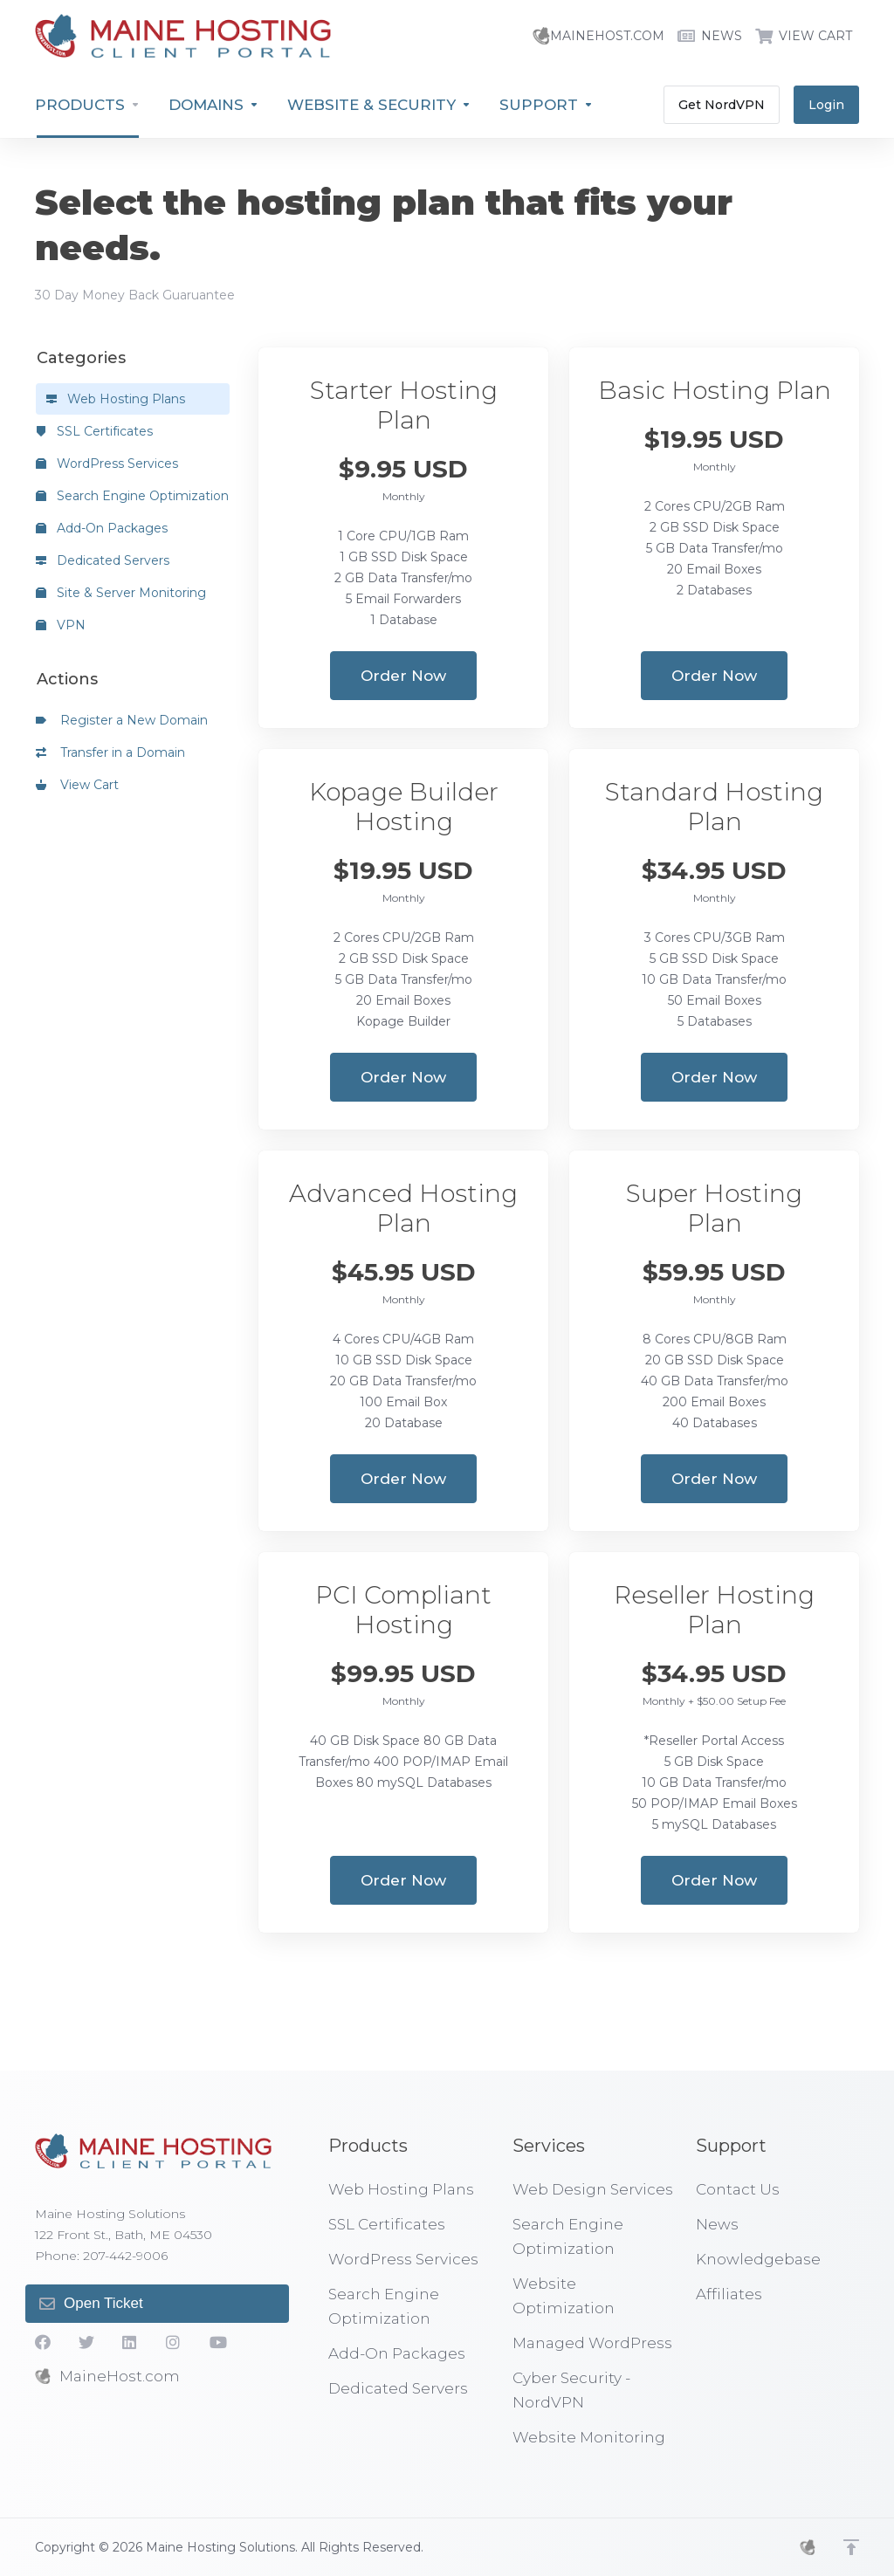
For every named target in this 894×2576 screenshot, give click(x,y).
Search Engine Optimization (132, 496)
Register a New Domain (122, 720)
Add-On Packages (102, 528)
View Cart (77, 785)
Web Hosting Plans (115, 399)
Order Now (403, 675)
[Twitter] (86, 2342)
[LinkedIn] (130, 2342)
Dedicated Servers (102, 560)
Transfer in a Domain (110, 752)
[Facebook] (43, 2342)
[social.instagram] (174, 2342)
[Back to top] (851, 2547)
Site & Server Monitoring (121, 593)
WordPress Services (107, 463)
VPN (61, 625)
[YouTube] (217, 2342)
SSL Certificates (94, 431)
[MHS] (807, 2547)
